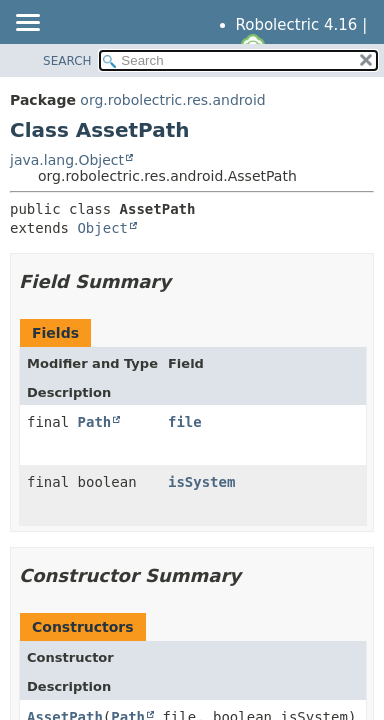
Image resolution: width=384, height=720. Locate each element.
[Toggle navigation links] (27, 24)
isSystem (201, 482)
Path (95, 422)
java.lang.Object (67, 160)
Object (102, 228)
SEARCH (67, 61)
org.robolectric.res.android (172, 100)
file (185, 422)
